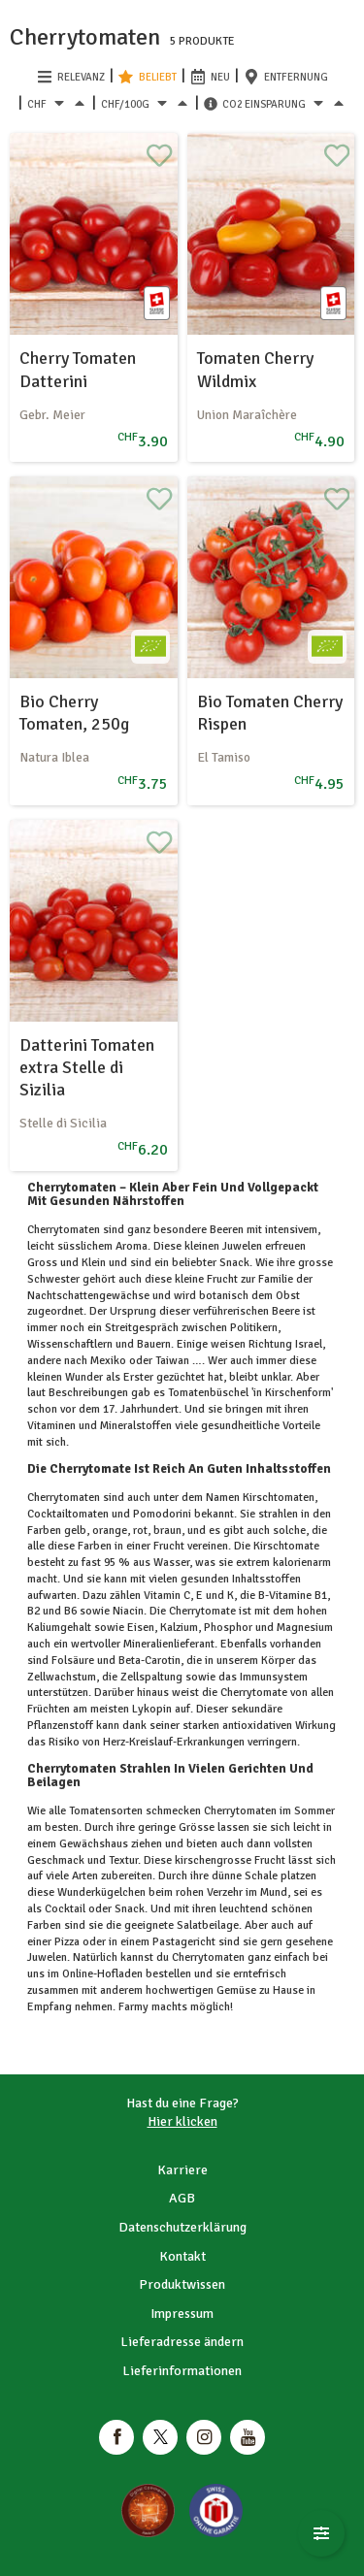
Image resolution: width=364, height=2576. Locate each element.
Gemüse (236, 1990)
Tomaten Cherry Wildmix (255, 369)
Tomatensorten (106, 1811)
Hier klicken (182, 2121)
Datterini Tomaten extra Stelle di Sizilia (86, 1067)
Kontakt (182, 2256)
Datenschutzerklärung (182, 2227)
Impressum (182, 2313)
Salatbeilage (206, 1925)
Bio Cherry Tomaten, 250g (74, 712)
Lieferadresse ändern (182, 2341)
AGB (182, 2198)
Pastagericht (183, 1942)
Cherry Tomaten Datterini (77, 369)
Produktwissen (182, 2284)
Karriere (182, 2170)
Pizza (67, 1942)
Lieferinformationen (182, 2371)
